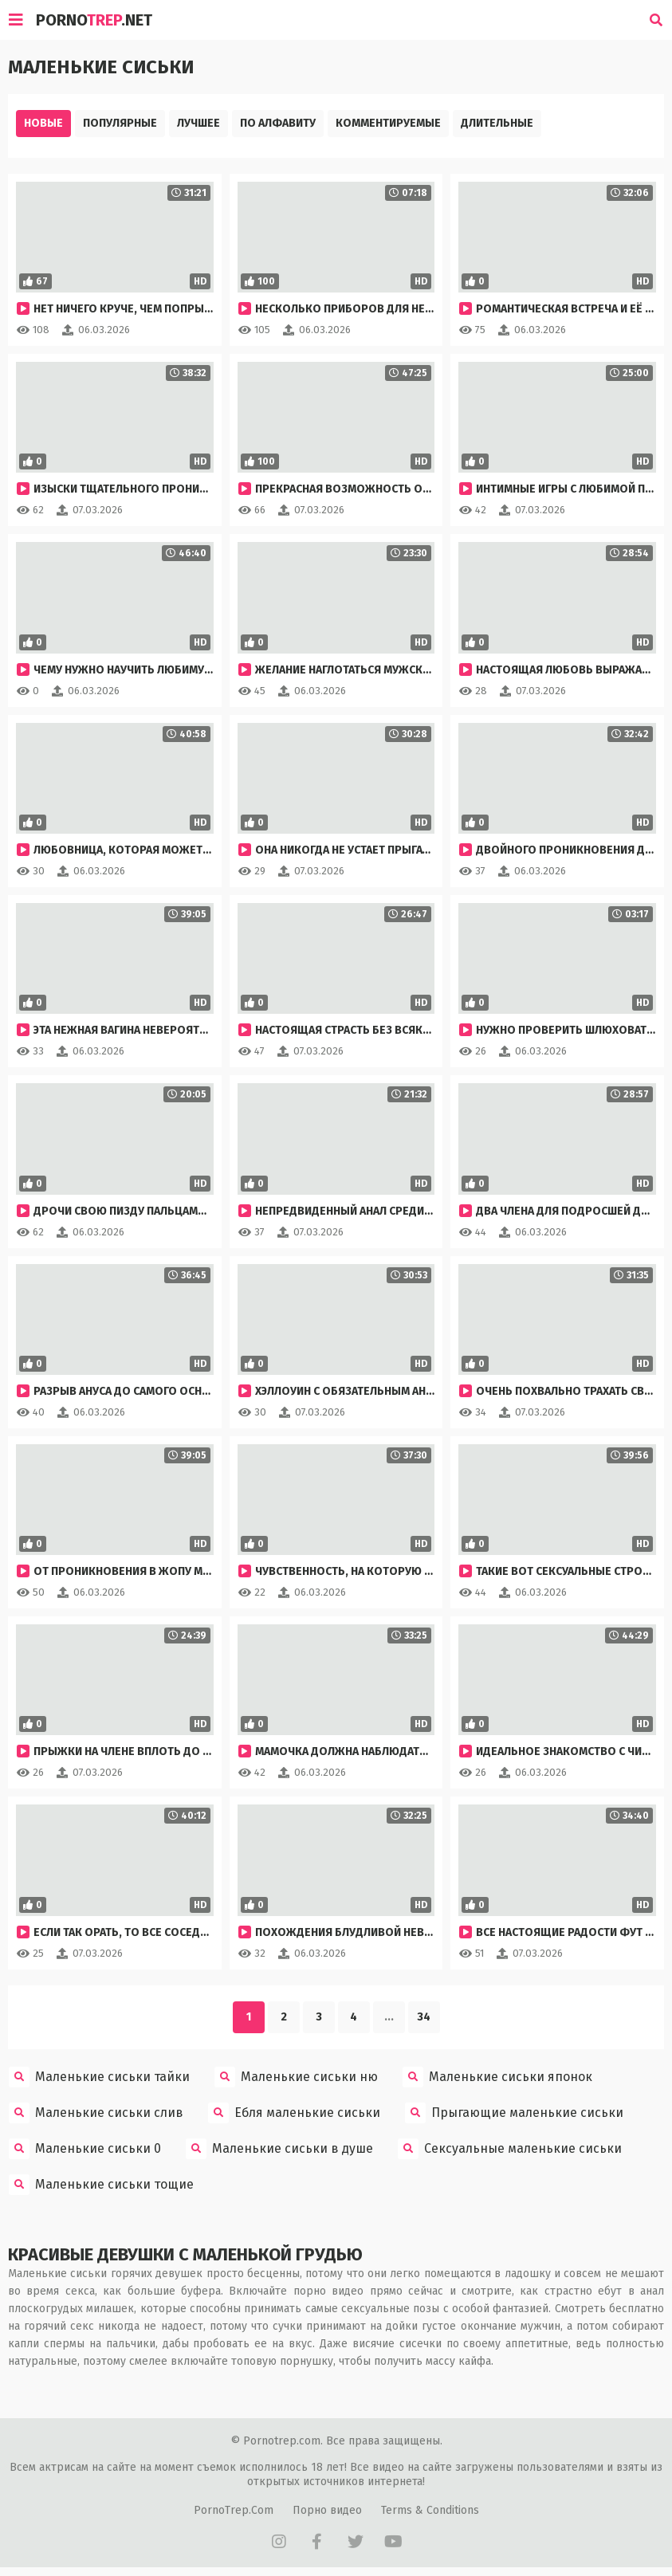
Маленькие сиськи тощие (101, 2180)
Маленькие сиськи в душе (279, 2144)
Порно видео (327, 2505)
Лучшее (198, 123)
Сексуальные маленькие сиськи (510, 2144)
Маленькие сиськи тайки (99, 2072)
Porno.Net (94, 19)
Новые (43, 123)
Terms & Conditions (430, 2505)
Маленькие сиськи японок (497, 2072)
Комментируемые (388, 123)
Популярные (120, 123)
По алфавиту (278, 123)
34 (423, 2012)
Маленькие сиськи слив (96, 2108)
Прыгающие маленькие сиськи (514, 2108)
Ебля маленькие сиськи (294, 2108)
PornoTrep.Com (233, 2505)
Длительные (497, 123)
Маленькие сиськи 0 (85, 2144)
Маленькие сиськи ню (296, 2072)
